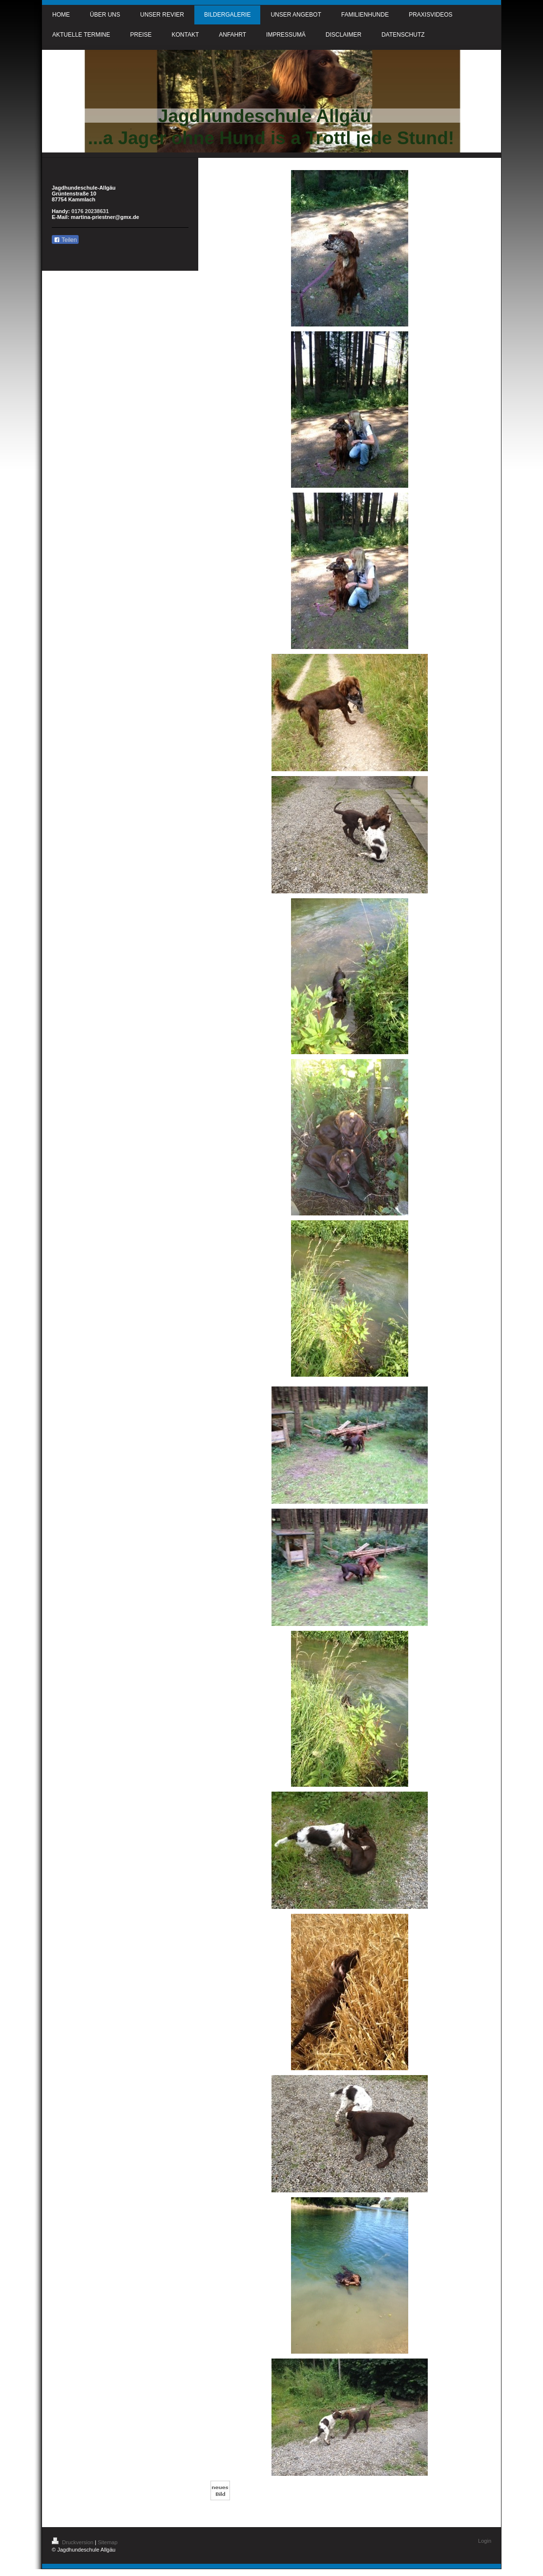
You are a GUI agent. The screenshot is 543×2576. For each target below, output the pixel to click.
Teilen (65, 240)
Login (484, 2541)
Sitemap (107, 2542)
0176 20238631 (89, 211)
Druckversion (73, 2542)
